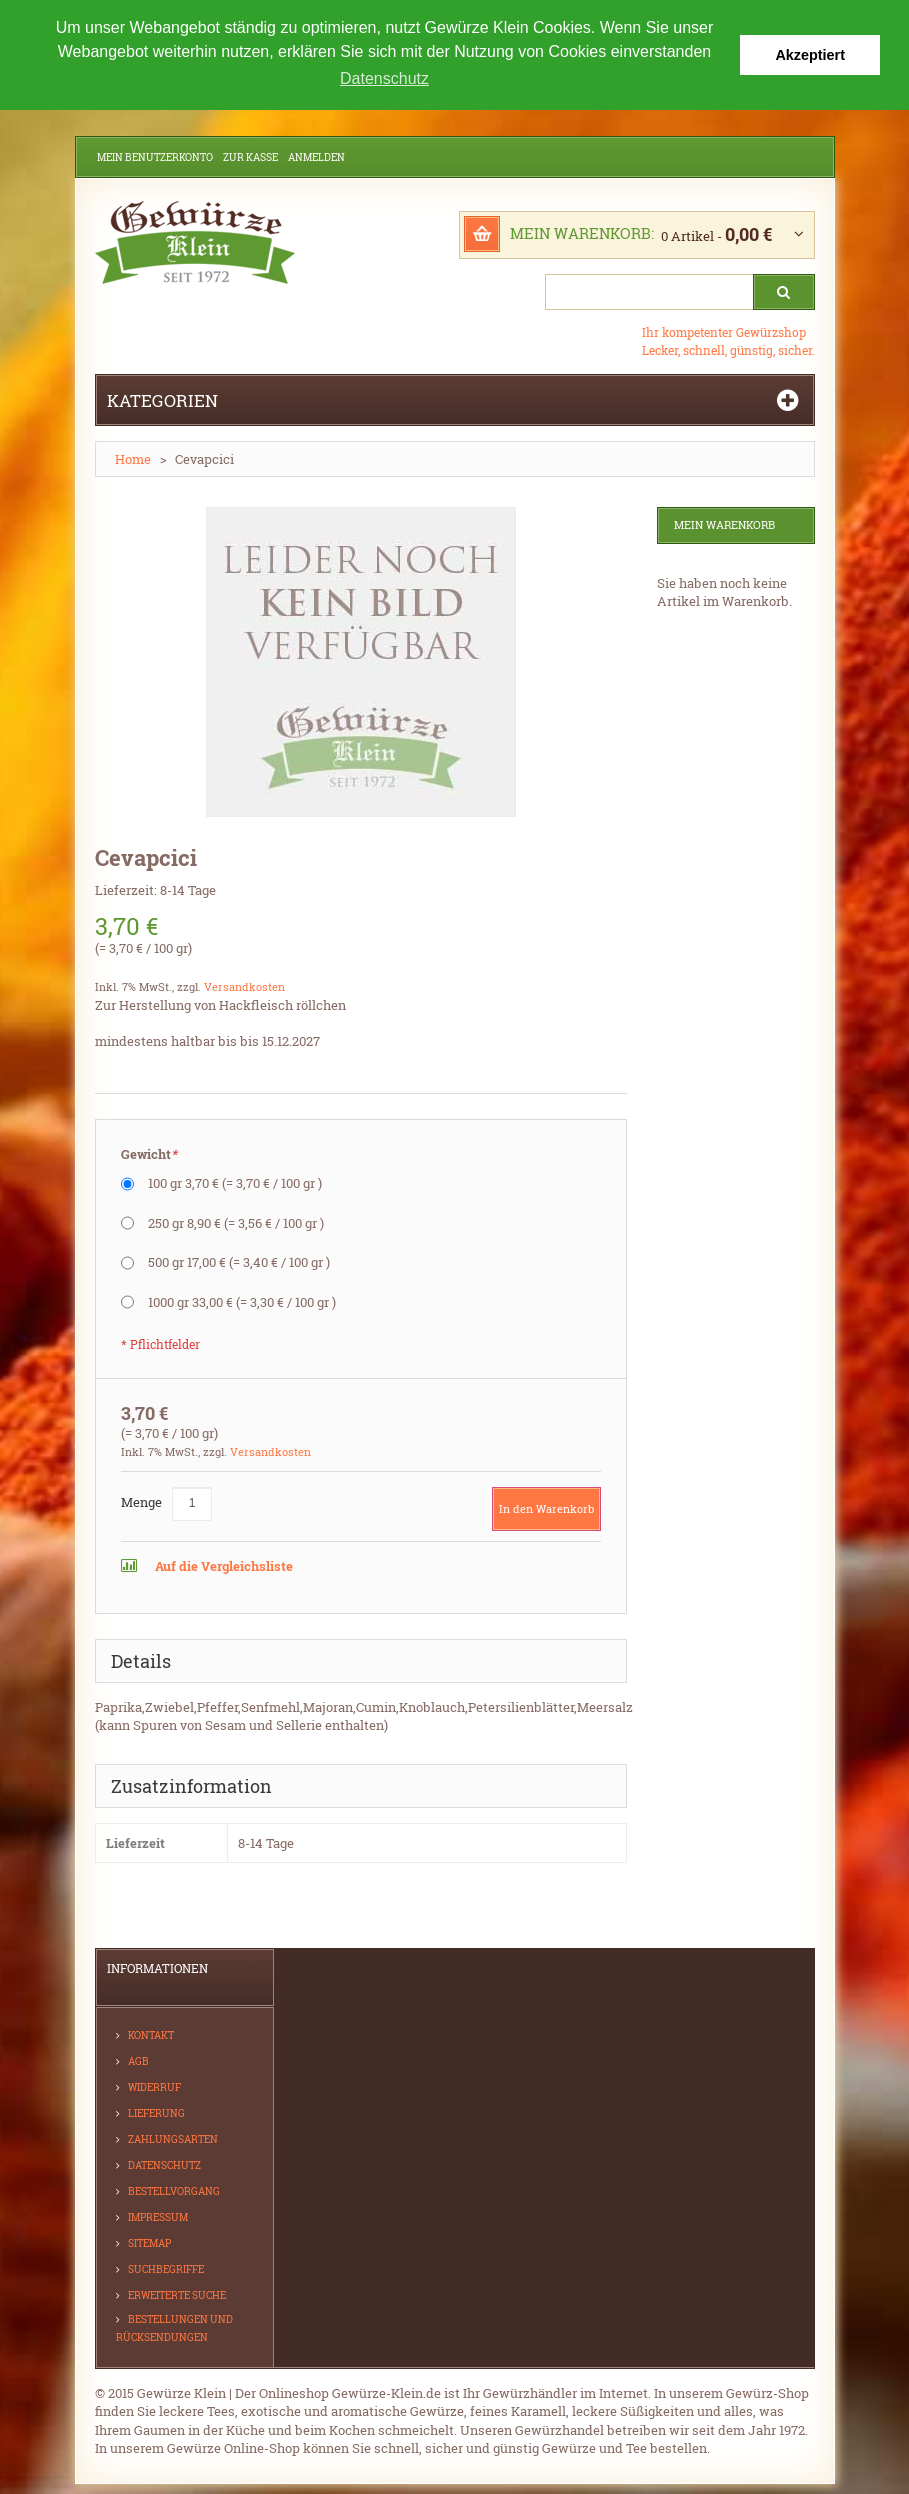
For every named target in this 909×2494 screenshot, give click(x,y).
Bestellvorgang (174, 2189)
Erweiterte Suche (177, 2293)
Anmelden (316, 156)
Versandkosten (244, 985)
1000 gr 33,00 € (242, 1300)
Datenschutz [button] (384, 78)
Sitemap (149, 2241)
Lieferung (156, 2111)
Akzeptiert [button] (810, 55)
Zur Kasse (250, 156)
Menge (141, 1500)
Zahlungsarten (173, 2137)
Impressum (158, 2215)
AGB (138, 2059)
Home (133, 458)
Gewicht (149, 1153)
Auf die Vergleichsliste (222, 1564)
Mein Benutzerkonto (155, 156)
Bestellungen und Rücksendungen (174, 2326)
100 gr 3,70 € (235, 1182)
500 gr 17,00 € (239, 1261)
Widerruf (154, 2085)
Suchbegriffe (166, 2267)
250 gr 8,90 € (236, 1221)
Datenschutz (164, 2163)
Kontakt (151, 2033)
